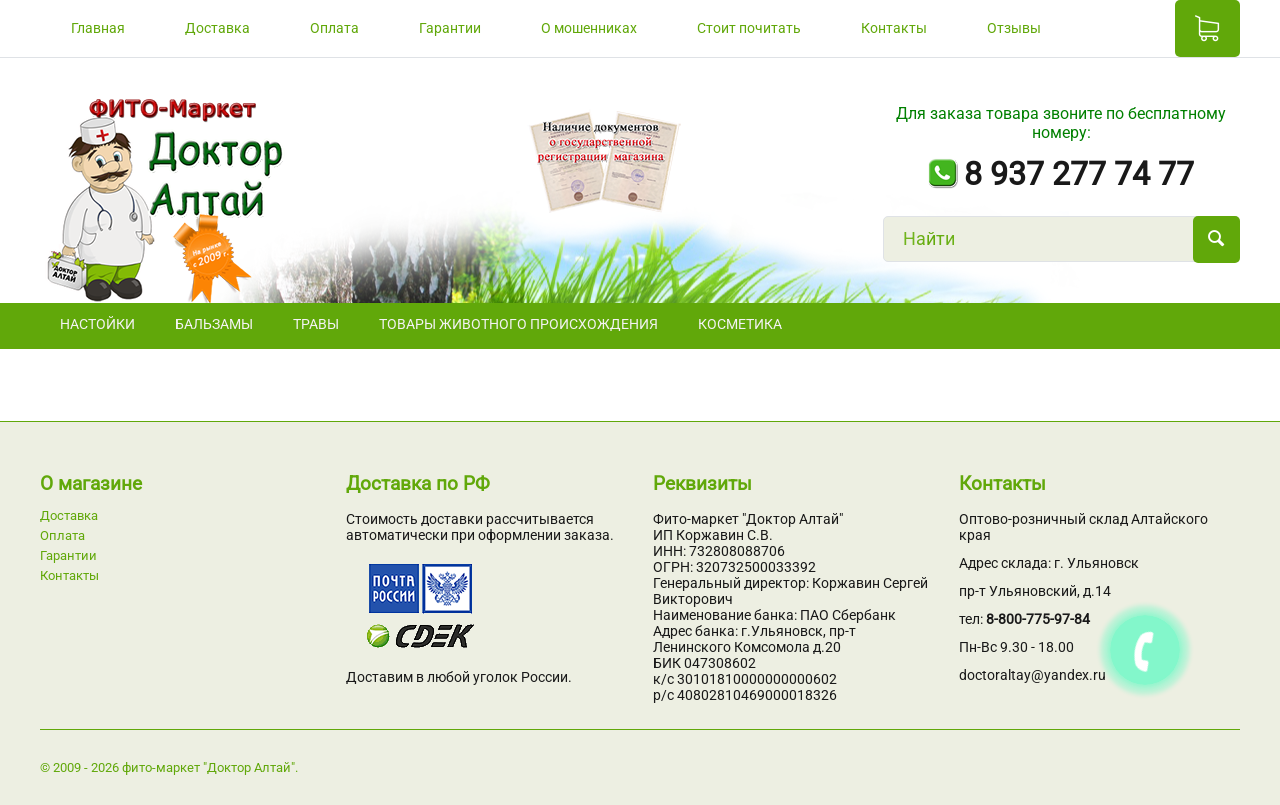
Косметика (740, 324)
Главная (98, 28)
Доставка (217, 28)
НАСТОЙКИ (97, 324)
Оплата (334, 28)
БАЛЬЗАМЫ (214, 324)
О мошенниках (589, 28)
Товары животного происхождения (518, 324)
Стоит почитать (749, 28)
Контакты (894, 28)
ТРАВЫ (316, 324)
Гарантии (450, 28)
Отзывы (1014, 28)
